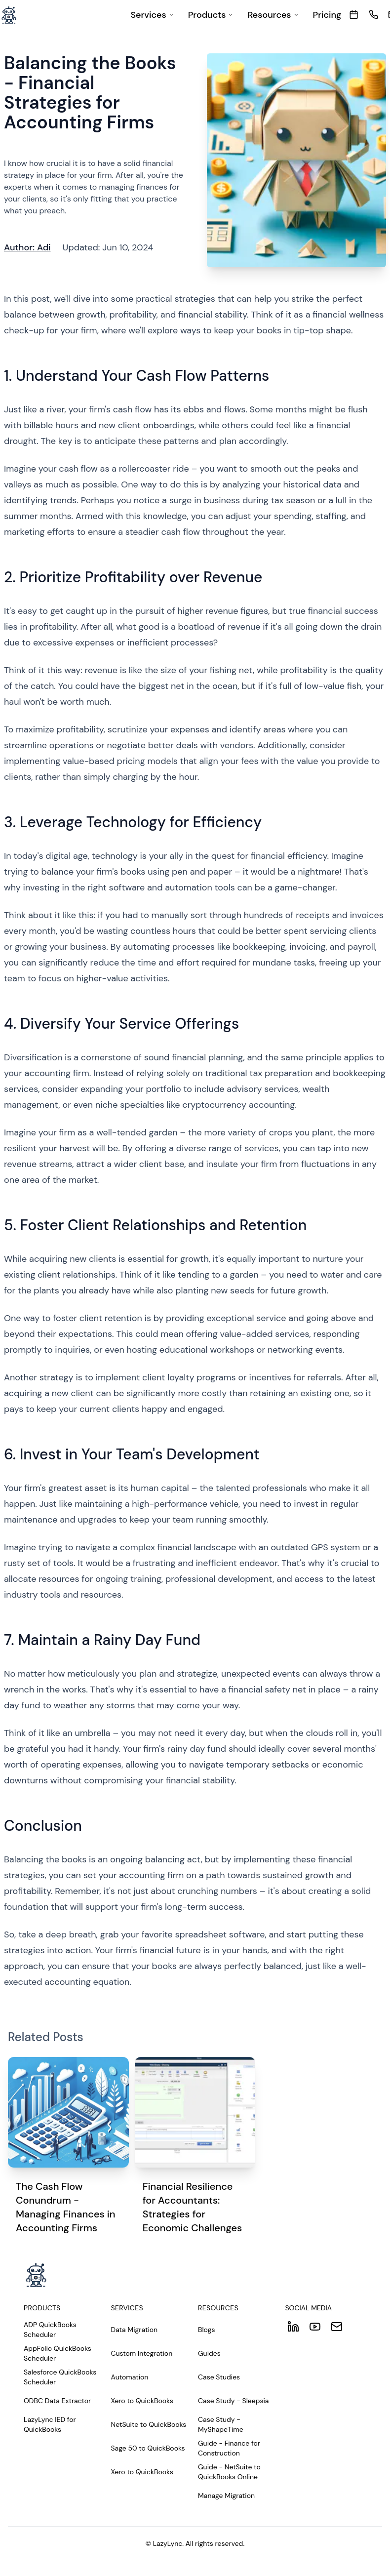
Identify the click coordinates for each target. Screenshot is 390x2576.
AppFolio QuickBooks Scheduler (57, 2353)
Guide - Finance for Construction (229, 2448)
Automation (130, 2377)
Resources (273, 15)
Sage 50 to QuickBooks (148, 2448)
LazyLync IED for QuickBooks (50, 2424)
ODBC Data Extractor (57, 2400)
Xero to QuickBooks (142, 2400)
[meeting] (353, 14)
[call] (373, 14)
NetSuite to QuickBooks (149, 2424)
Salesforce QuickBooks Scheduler (60, 2377)
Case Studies (219, 2377)
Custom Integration (142, 2353)
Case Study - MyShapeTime (220, 2424)
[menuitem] (152, 15)
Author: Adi (27, 247)
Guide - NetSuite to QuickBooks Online (229, 2471)
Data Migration (134, 2329)
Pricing (327, 15)
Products (211, 15)
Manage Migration (226, 2495)
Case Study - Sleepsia (233, 2400)
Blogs (206, 2329)
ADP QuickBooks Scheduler (50, 2329)
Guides (209, 2353)
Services (152, 15)
